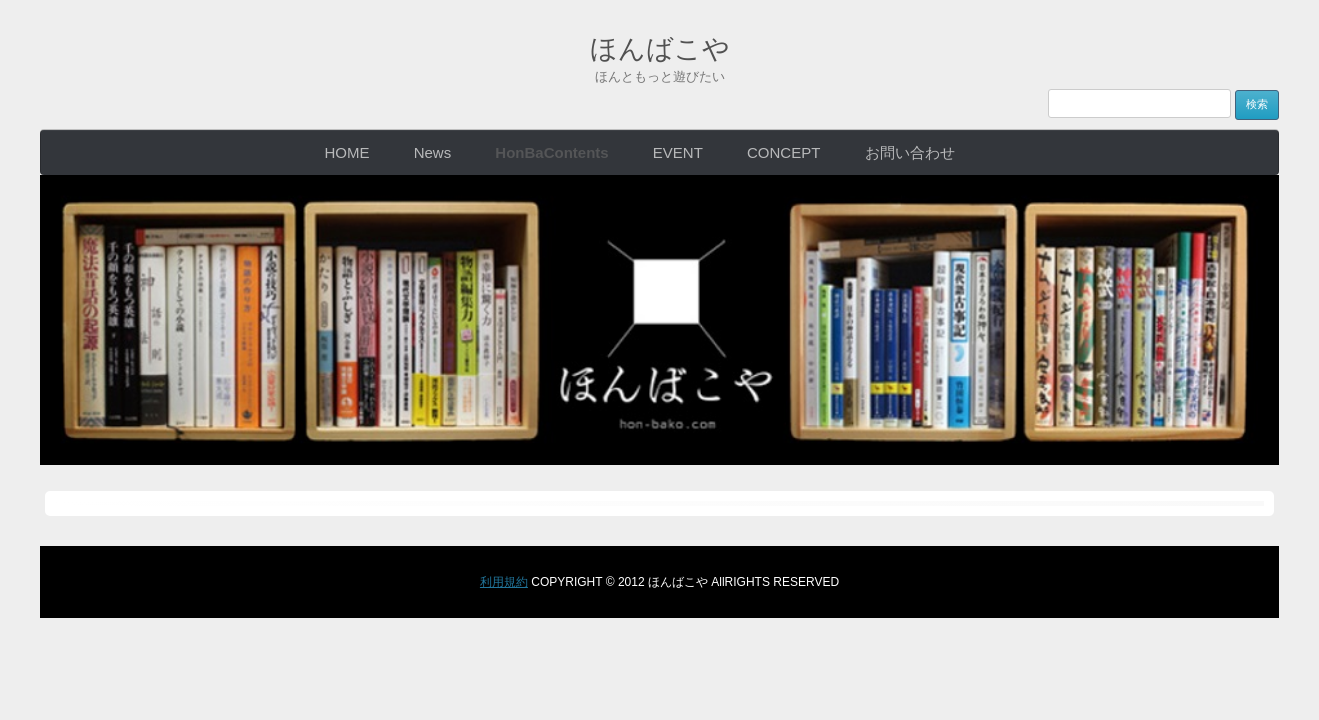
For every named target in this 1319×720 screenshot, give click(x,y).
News (433, 151)
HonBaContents (551, 151)
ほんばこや (659, 44)
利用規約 (504, 581)
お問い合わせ (910, 151)
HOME (346, 151)
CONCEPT (783, 151)
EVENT (678, 151)
